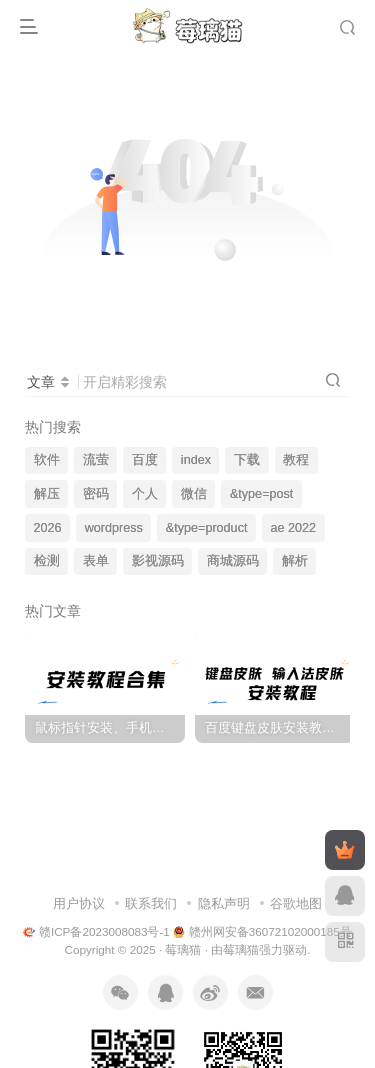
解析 (295, 561)
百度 (145, 460)
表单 (96, 561)
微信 (194, 494)
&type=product (207, 528)
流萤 (96, 460)
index (196, 460)
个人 (145, 494)
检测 (47, 561)
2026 (48, 528)
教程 (296, 460)
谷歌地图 (296, 903)
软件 (47, 460)
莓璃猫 (183, 949)
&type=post (261, 494)
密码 (96, 494)
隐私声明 (224, 903)
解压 (47, 494)
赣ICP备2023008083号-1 (96, 931)
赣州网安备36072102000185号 (262, 931)
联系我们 (151, 903)
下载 (247, 460)
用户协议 (79, 903)
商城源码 (233, 561)
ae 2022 (294, 528)
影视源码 (158, 561)
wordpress (114, 528)
